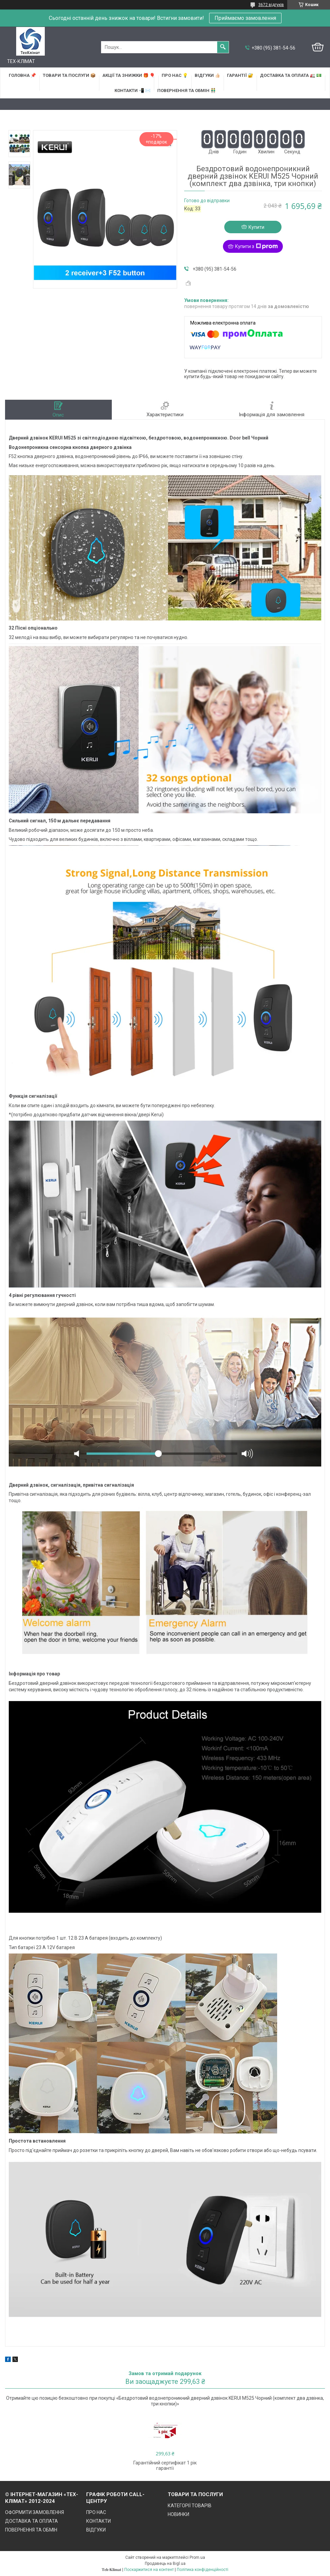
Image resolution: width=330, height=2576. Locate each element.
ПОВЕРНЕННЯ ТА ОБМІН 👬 (186, 90)
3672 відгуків (271, 4)
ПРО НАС (96, 2512)
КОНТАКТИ (98, 2521)
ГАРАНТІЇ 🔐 (240, 75)
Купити (256, 227)
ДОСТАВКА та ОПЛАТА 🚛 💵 (291, 75)
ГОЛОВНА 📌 (22, 75)
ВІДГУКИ (96, 2530)
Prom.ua (197, 2557)
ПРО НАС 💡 (175, 75)
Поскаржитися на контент (149, 2569)
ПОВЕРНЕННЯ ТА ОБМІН (31, 2530)
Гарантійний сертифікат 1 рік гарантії (165, 2465)
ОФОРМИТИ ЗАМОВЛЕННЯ (34, 2512)
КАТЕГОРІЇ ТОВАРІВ (189, 2505)
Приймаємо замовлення (245, 18)
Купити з (256, 246)
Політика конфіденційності (202, 2569)
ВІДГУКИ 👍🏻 (207, 75)
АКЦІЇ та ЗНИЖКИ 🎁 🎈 (128, 75)
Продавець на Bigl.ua (165, 2563)
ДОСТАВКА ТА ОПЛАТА (31, 2521)
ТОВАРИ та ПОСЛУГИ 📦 (69, 75)
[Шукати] (223, 47)
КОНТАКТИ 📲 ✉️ (132, 90)
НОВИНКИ (178, 2514)
